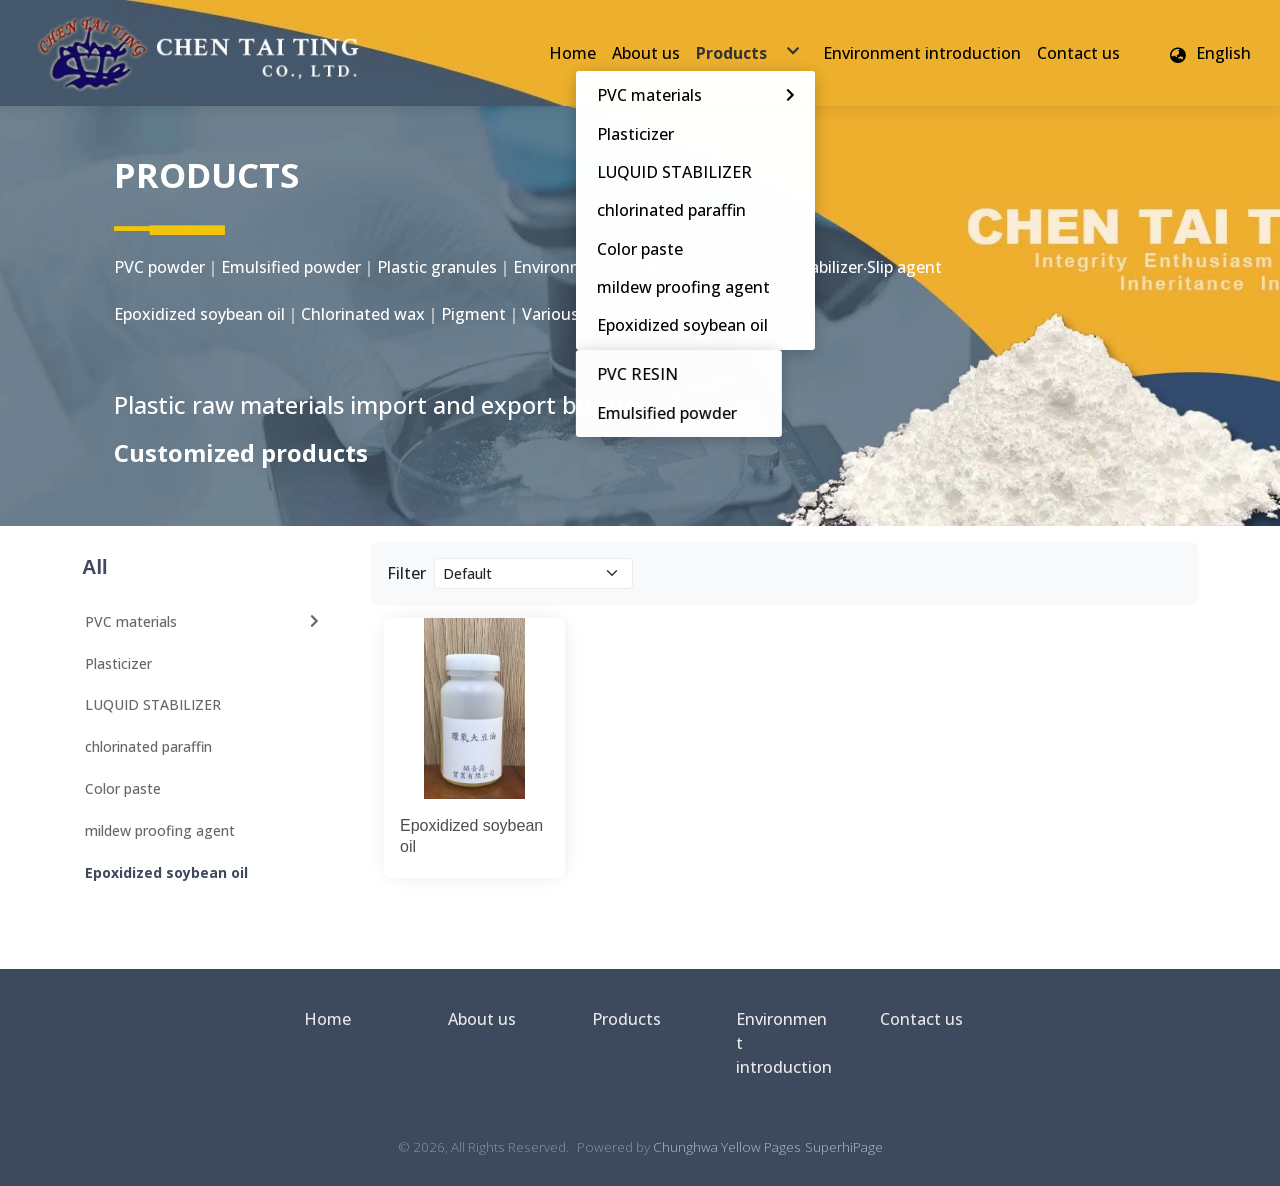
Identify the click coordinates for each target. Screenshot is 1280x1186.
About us (482, 1019)
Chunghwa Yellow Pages (727, 1147)
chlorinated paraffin (148, 746)
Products (626, 1019)
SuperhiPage (844, 1147)
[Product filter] (533, 573)
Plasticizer (118, 663)
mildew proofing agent (160, 830)
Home (327, 1019)
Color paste (123, 788)
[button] (1209, 53)
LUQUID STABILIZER (153, 704)
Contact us (921, 1019)
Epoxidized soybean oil (166, 872)
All (95, 567)
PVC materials (204, 621)
